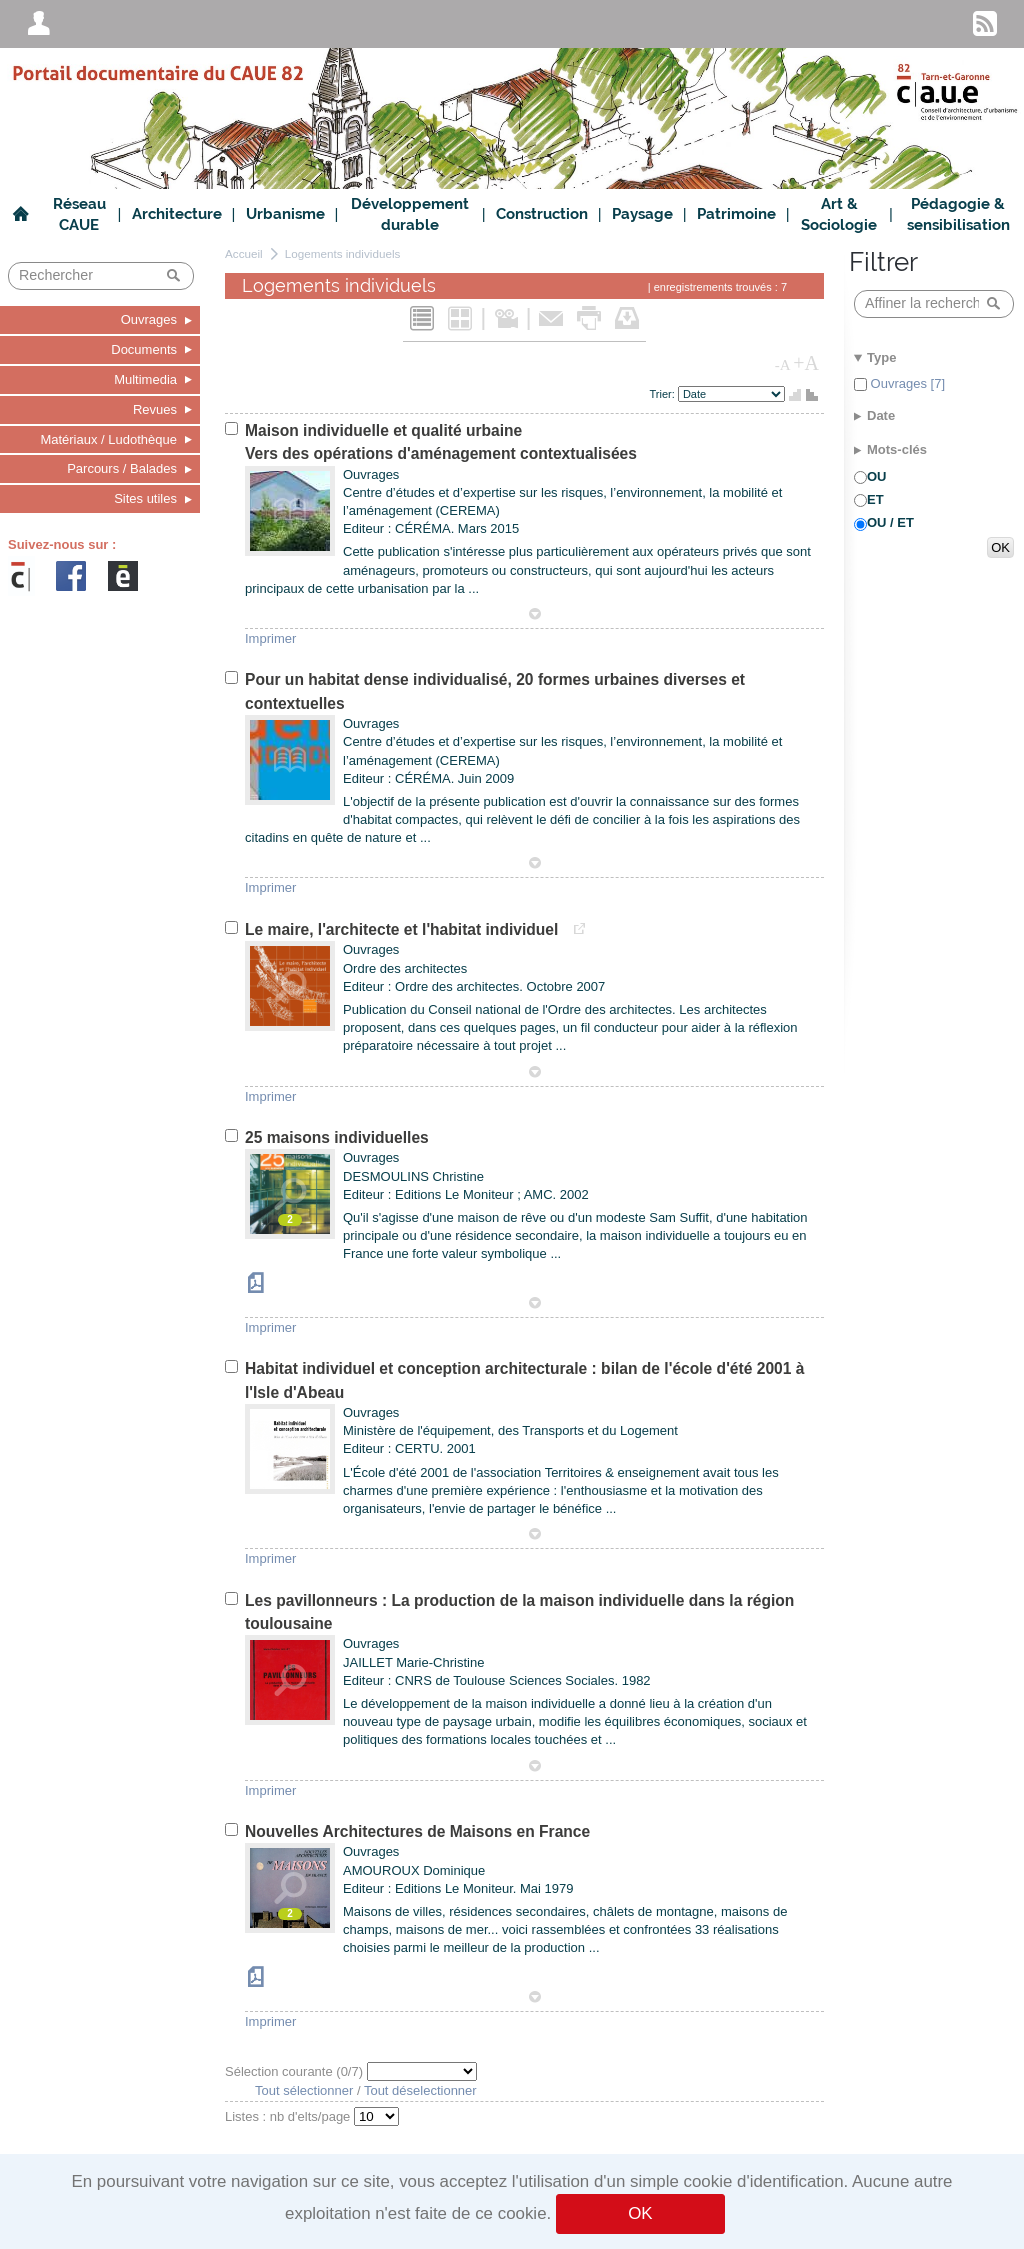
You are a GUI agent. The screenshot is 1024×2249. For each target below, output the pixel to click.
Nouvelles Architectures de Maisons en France (417, 1831)
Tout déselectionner (420, 2090)
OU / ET (890, 522)
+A (806, 363)
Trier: (664, 394)
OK (640, 2213)
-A (783, 365)
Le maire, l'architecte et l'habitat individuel (404, 929)
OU (877, 476)
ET (875, 499)
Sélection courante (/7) (296, 2071)
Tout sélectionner (304, 2090)
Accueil (244, 253)
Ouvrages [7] (906, 383)
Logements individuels (343, 253)
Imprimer (270, 638)
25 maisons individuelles (337, 1137)
